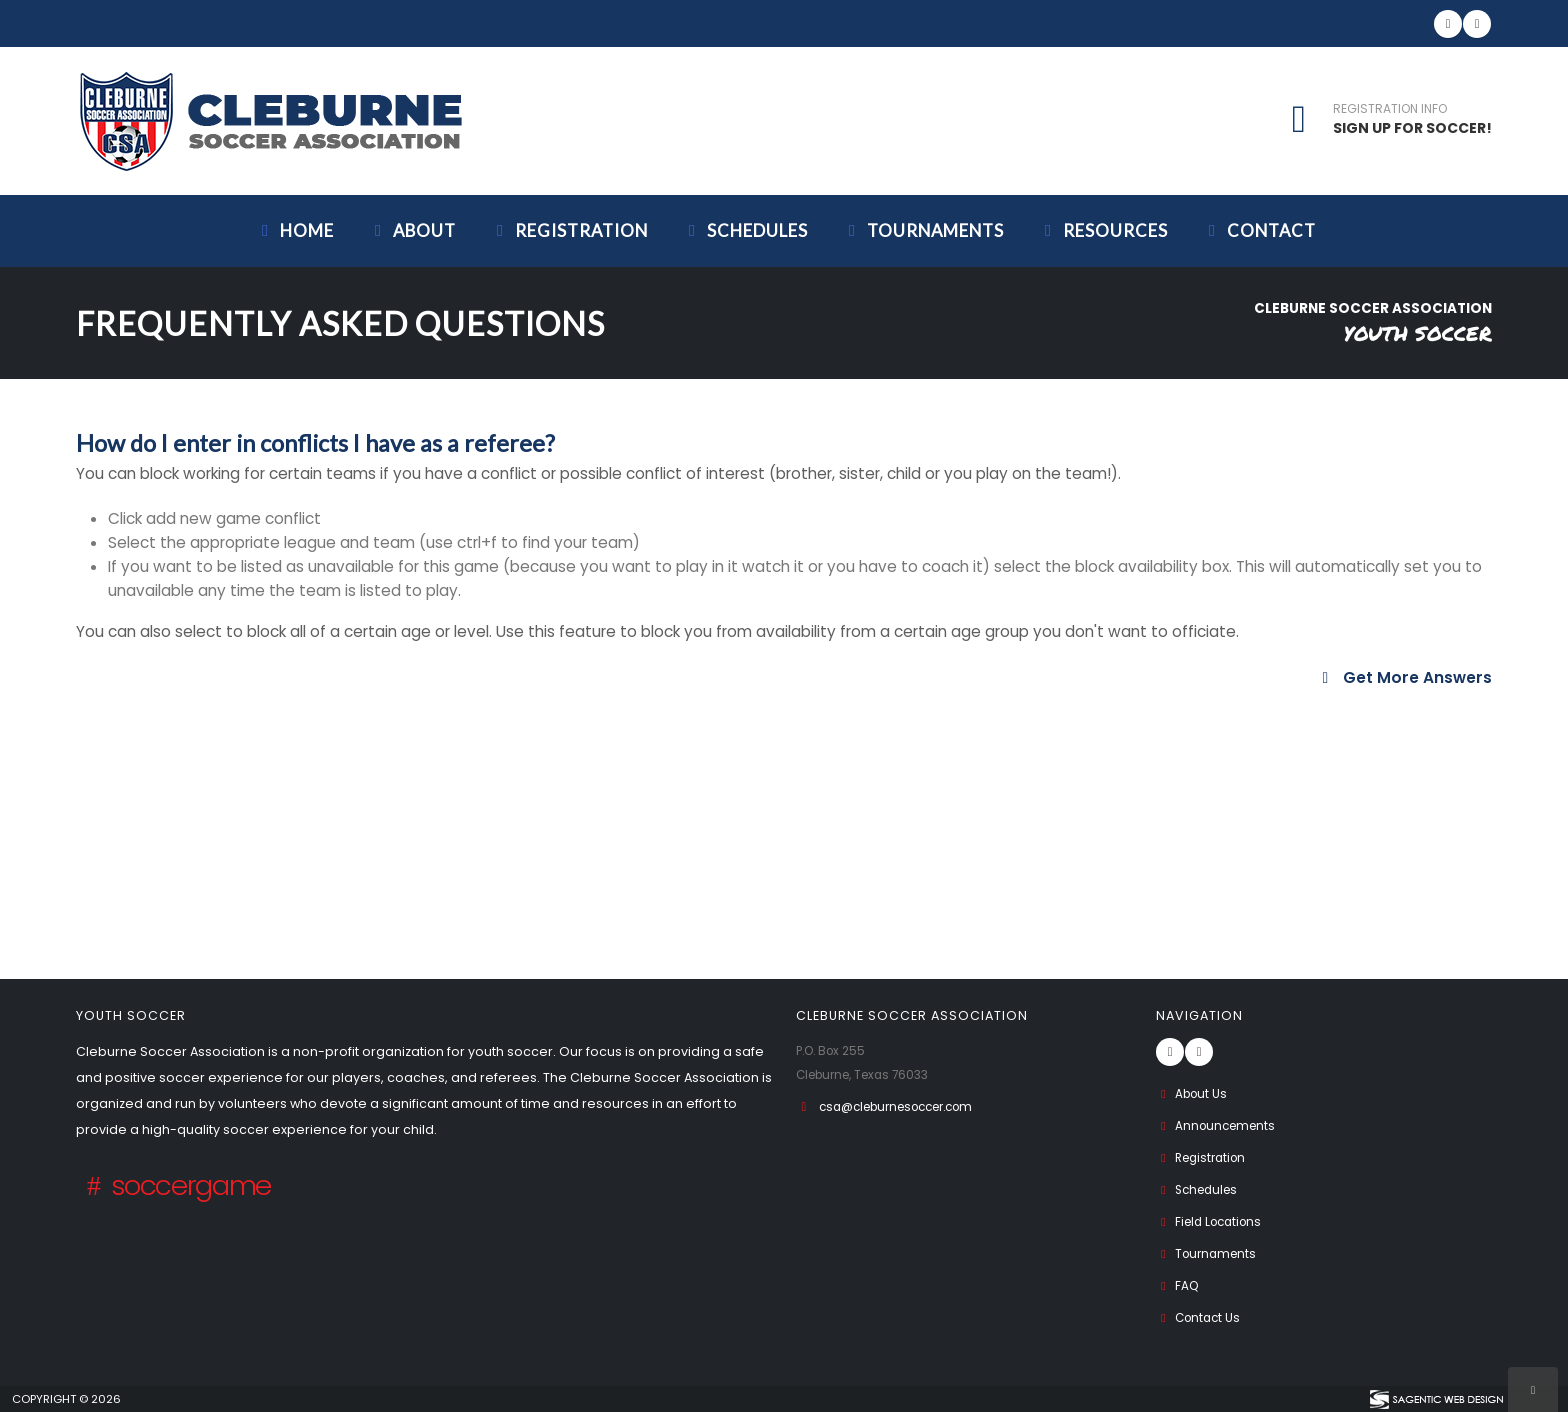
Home (294, 230)
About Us (1194, 1093)
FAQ (1178, 1285)
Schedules (745, 230)
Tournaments (923, 230)
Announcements (1219, 1125)
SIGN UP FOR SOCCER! (1412, 128)
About (412, 230)
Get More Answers (1404, 677)
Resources (1103, 230)
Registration (569, 230)
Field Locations (1213, 1221)
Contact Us (1201, 1317)
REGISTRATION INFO (1390, 109)
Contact (1259, 230)
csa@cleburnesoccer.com (906, 1106)
